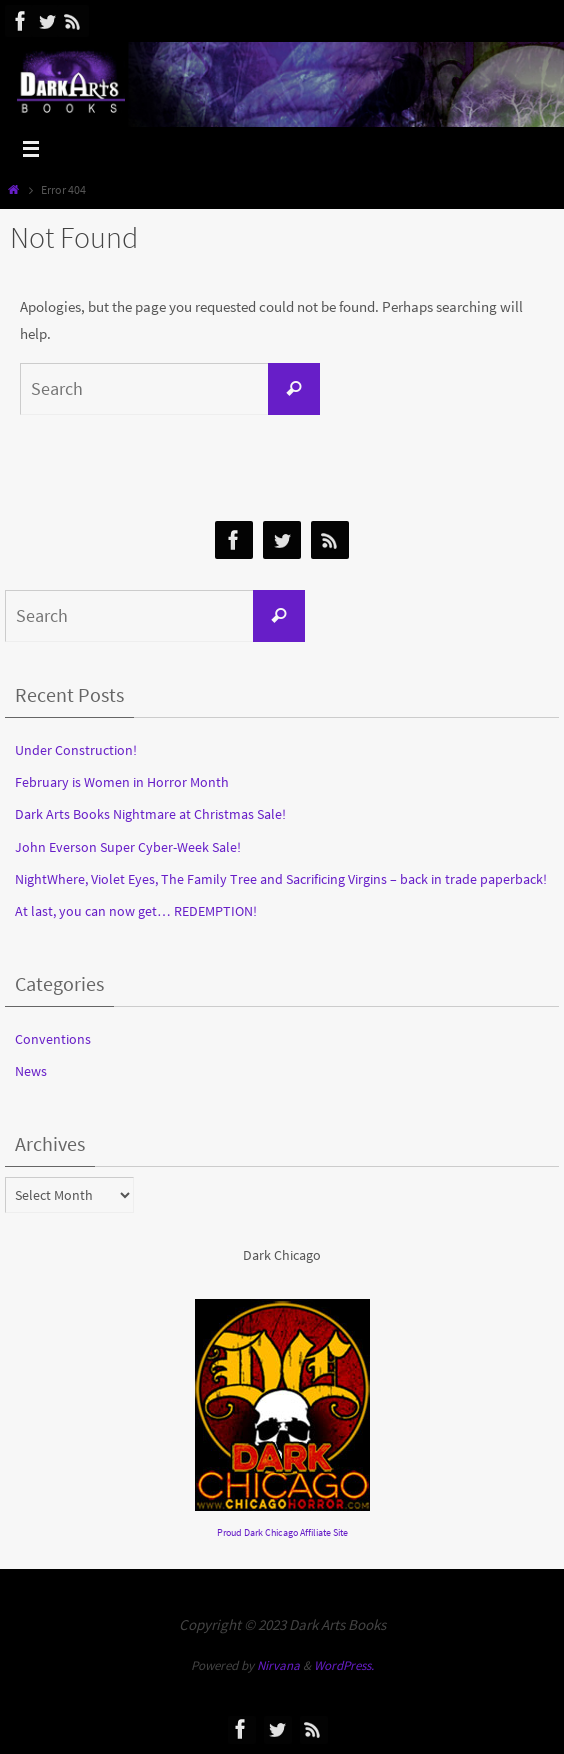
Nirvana (278, 1665)
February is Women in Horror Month (122, 782)
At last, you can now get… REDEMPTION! (136, 911)
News (31, 1071)
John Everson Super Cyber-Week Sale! (128, 847)
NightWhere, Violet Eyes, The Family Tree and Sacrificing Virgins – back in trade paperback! (281, 879)
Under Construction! (76, 750)
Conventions (53, 1039)
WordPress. (344, 1665)
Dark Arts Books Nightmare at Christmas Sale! (150, 814)
